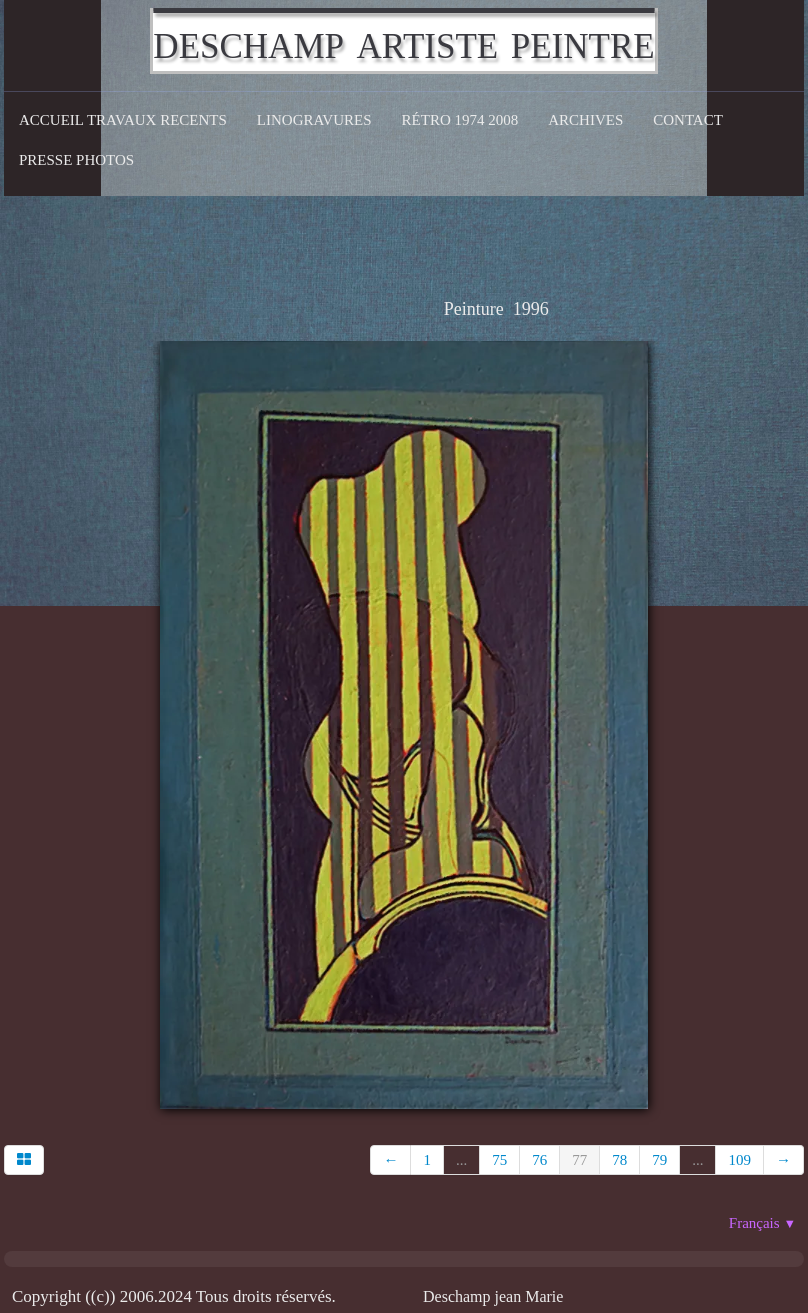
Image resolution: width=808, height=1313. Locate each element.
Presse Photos (76, 160)
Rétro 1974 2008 (460, 120)
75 (499, 1160)
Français (762, 1223)
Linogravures (314, 120)
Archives (585, 120)
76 (539, 1160)
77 (579, 1160)
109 (739, 1160)
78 (619, 1160)
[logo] (403, 41)
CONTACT (688, 120)
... (461, 1160)
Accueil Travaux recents (123, 120)
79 (659, 1160)
